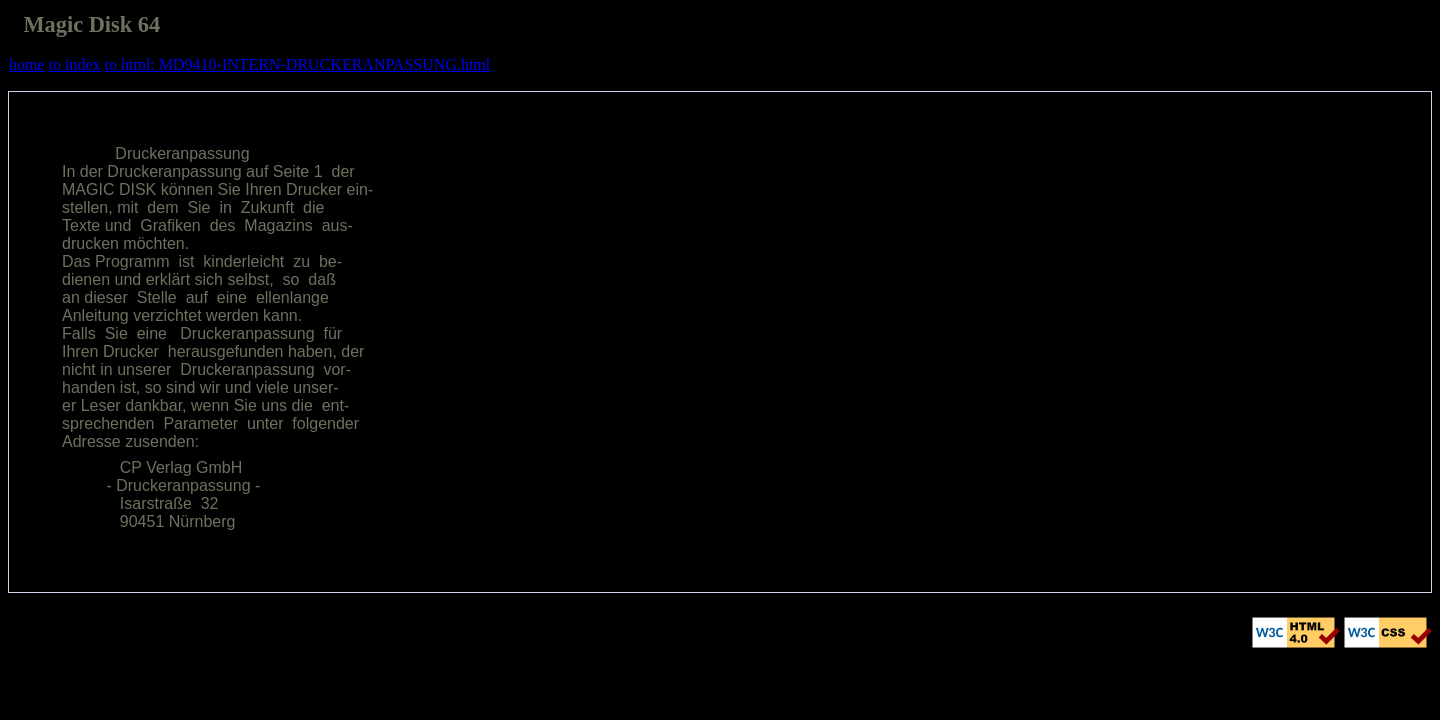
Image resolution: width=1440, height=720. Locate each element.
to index (75, 64)
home (27, 64)
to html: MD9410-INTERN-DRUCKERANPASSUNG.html (298, 64)
